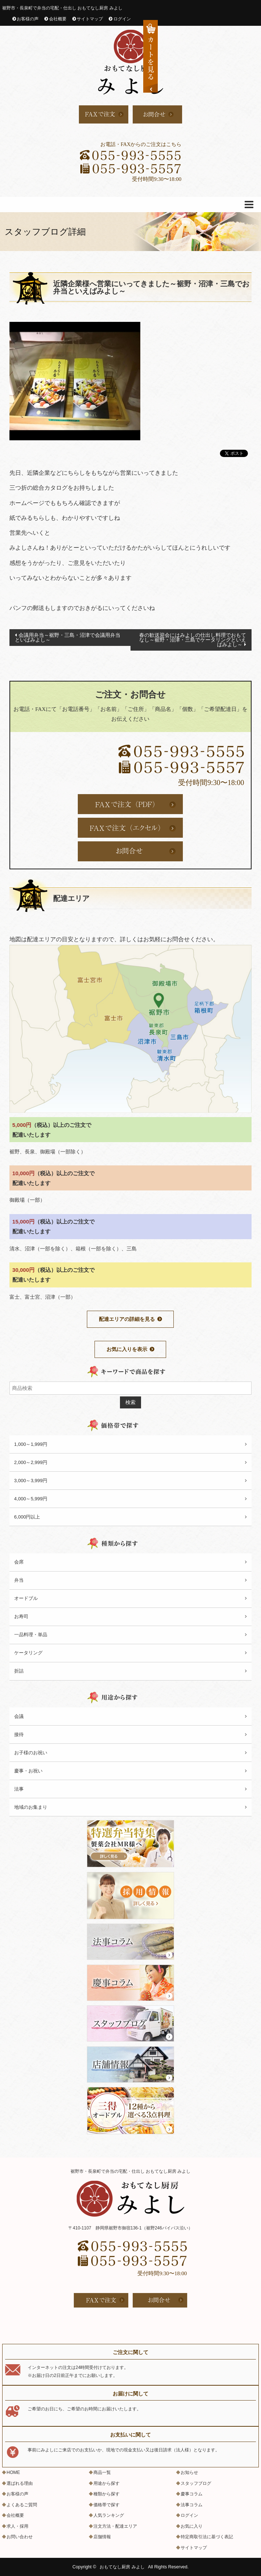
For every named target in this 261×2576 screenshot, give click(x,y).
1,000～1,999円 (30, 1444)
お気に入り (191, 2526)
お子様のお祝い (30, 1752)
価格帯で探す (106, 2504)
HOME (13, 2472)
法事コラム (191, 2504)
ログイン (122, 18)
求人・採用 (17, 2526)
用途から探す (106, 2483)
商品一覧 (102, 2472)
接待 (19, 1734)
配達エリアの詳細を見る (127, 1319)
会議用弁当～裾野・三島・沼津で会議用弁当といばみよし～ (67, 637)
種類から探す (106, 2493)
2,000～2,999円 (30, 1462)
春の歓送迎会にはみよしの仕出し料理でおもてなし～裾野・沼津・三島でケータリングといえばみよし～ (192, 639)
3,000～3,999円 (30, 1480)
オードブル (26, 1598)
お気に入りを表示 (127, 1349)
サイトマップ (90, 18)
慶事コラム (191, 2493)
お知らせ (189, 2472)
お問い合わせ (20, 2536)
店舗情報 (102, 2536)
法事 (19, 1789)
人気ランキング (108, 2515)
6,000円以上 (27, 1517)
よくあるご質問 (22, 2504)
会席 (19, 1562)
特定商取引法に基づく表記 (207, 2536)
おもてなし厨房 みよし (122, 2566)
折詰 (19, 1671)
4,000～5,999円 (30, 1498)
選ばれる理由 (20, 2483)
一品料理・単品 (30, 1634)
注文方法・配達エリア (115, 2526)
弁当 (19, 1580)
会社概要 (58, 18)
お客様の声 (28, 18)
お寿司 (21, 1616)
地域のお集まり (30, 1807)
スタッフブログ (196, 2483)
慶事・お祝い (28, 1771)
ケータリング (28, 1652)
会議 (19, 1716)
